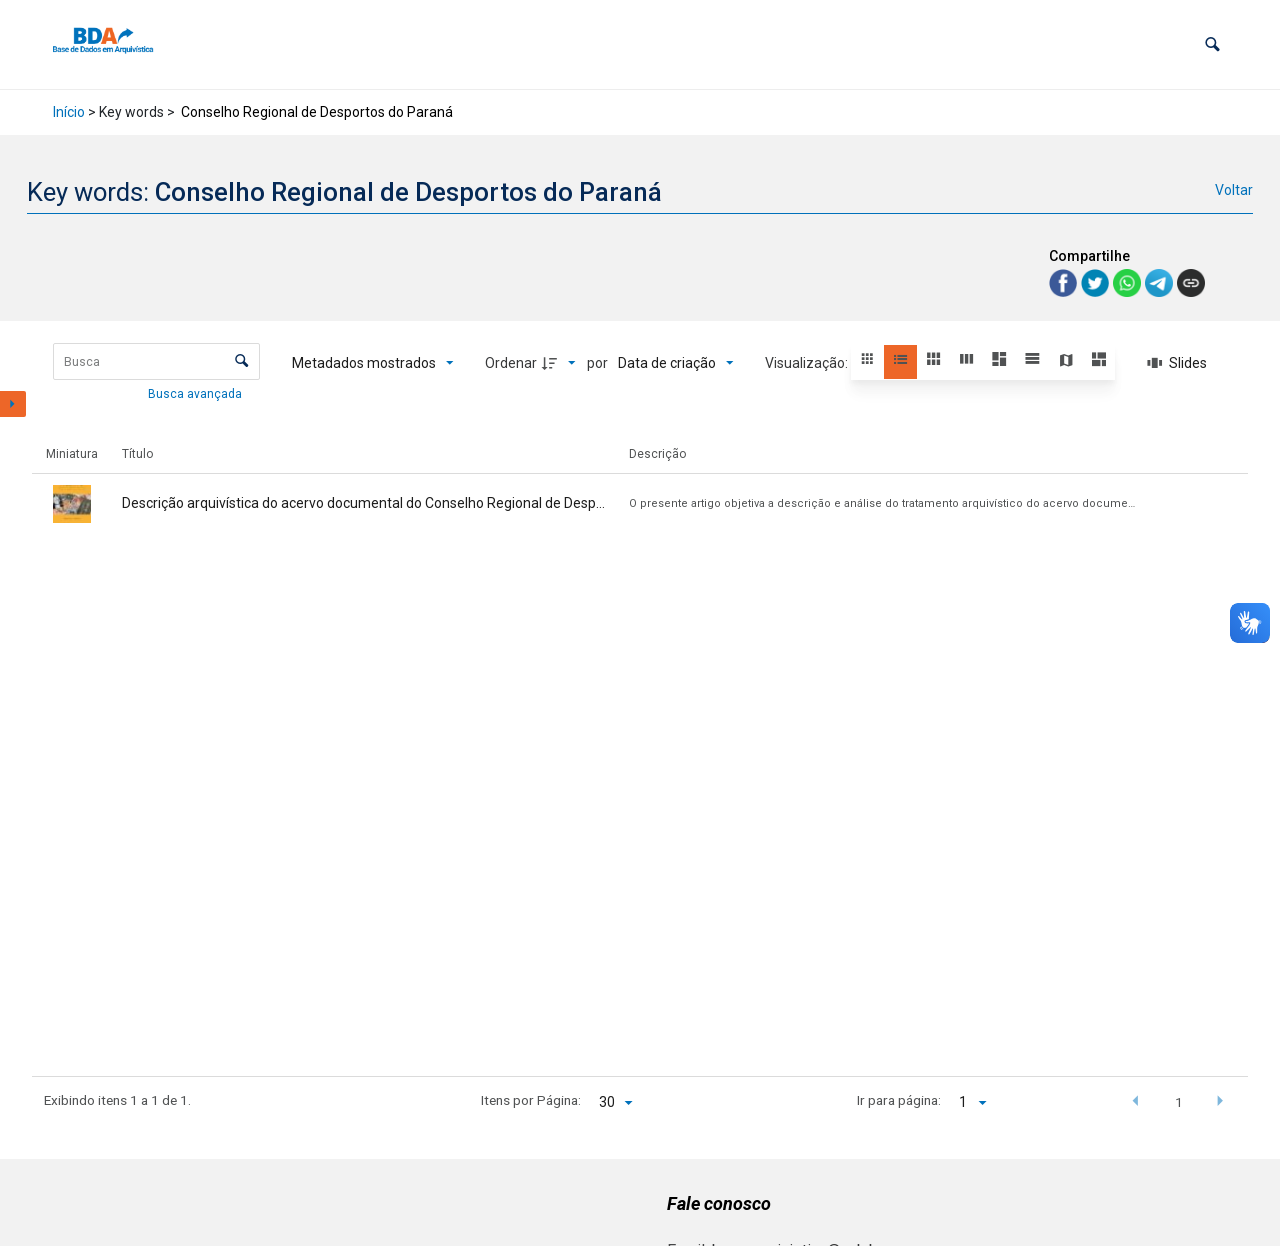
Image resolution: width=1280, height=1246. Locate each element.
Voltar (1234, 190)
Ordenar (511, 363)
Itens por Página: (531, 1100)
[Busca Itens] (156, 361)
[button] (1212, 44)
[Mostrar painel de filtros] (13, 404)
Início (69, 112)
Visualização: (808, 363)
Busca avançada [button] (196, 394)
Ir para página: (899, 1100)
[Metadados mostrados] (373, 363)
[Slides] (1177, 363)
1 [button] (1179, 1102)
